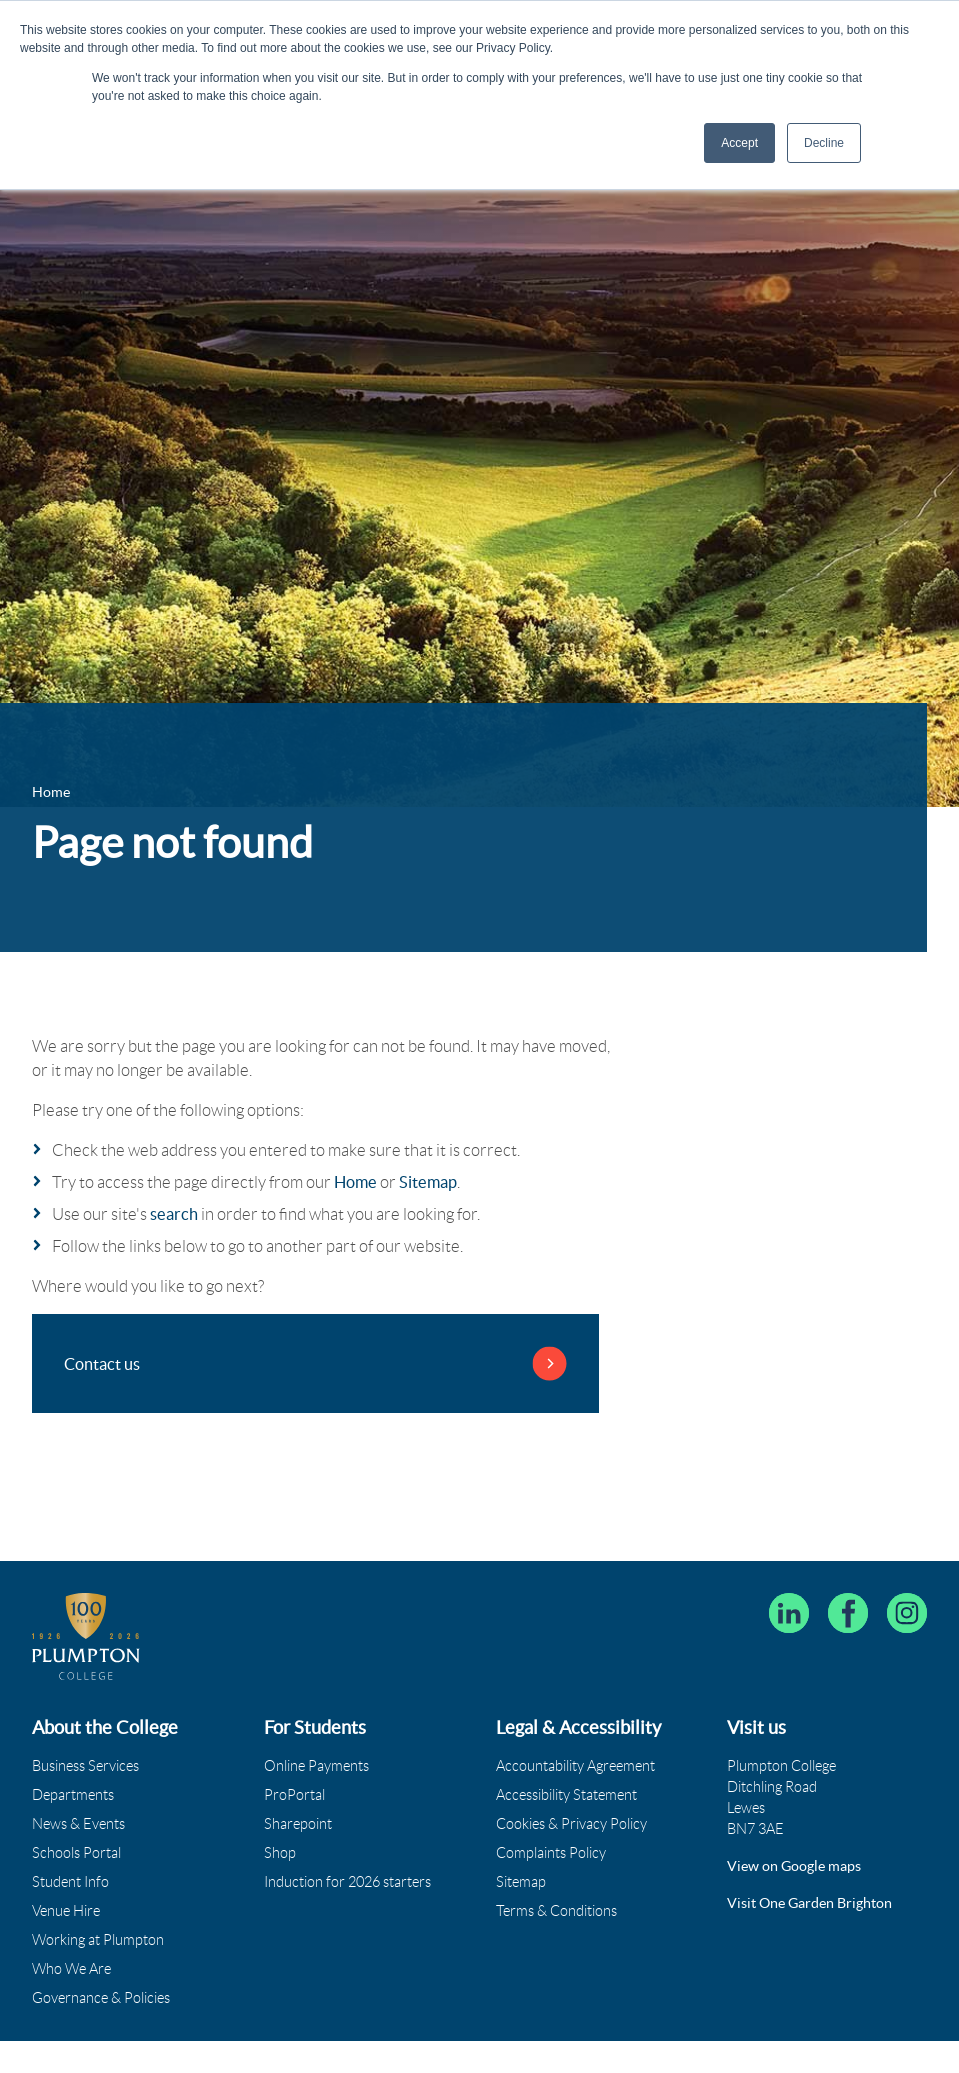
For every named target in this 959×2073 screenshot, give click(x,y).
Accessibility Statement (566, 1795)
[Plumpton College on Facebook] (848, 1613)
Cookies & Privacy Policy (571, 1824)
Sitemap (428, 1182)
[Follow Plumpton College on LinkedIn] (789, 1613)
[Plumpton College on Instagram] (907, 1613)
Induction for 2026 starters (347, 1882)
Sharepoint (298, 1824)
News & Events (78, 1824)
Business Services (85, 1766)
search (174, 1214)
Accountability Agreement (575, 1766)
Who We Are (71, 1969)
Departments (73, 1795)
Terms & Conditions (556, 1911)
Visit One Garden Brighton (809, 1903)
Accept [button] (739, 143)
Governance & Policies (101, 1998)
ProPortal (294, 1795)
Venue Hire (66, 1911)
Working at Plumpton (98, 1940)
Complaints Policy (551, 1853)
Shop (280, 1853)
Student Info (70, 1882)
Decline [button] (824, 143)
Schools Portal (76, 1853)
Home (355, 1182)
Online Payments (316, 1766)
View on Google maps (794, 1866)
